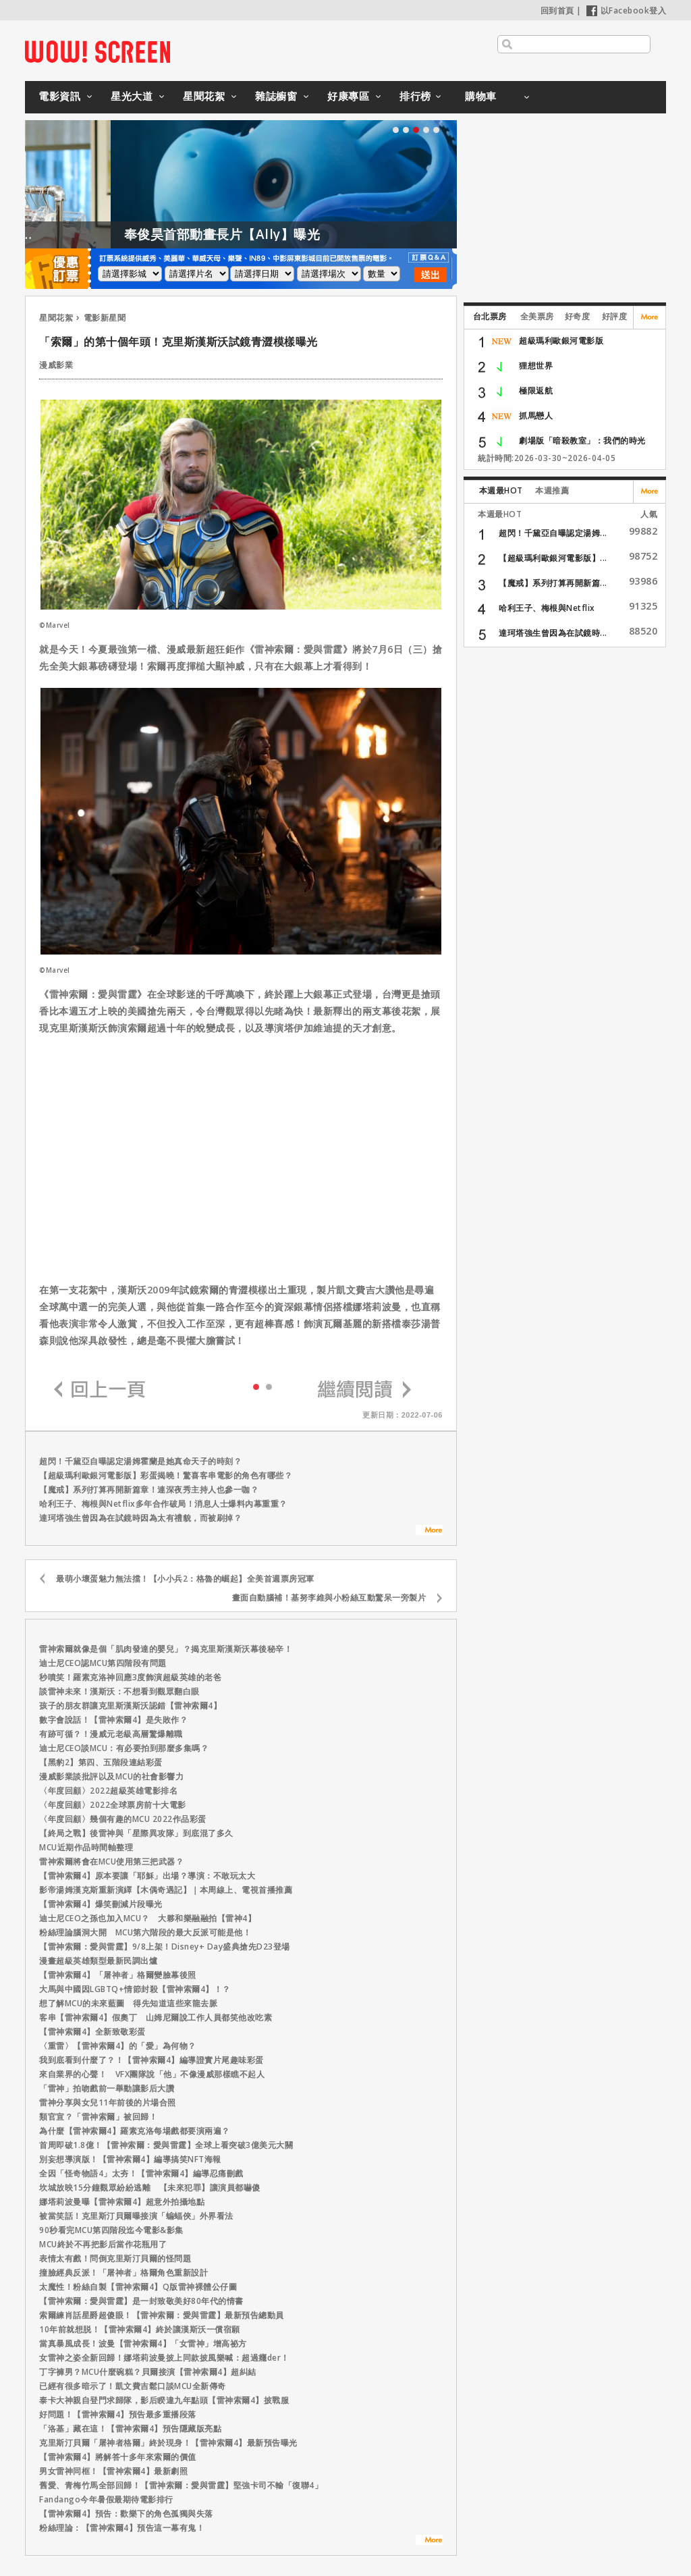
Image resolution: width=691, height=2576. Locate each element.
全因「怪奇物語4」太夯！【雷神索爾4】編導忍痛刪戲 (141, 2173)
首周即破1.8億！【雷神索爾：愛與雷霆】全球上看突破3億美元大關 (166, 2145)
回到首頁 (557, 10)
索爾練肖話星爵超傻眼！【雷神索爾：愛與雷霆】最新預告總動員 (161, 2315)
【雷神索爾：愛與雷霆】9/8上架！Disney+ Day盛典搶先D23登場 (164, 1946)
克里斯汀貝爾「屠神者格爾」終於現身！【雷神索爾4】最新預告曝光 (168, 2442)
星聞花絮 (204, 96)
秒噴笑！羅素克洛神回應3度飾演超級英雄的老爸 (130, 1677)
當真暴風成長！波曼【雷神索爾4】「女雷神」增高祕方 (143, 2343)
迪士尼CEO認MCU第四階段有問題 (103, 1663)
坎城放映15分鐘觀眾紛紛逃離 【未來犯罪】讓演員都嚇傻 (149, 2187)
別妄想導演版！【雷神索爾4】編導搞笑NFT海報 (130, 2159)
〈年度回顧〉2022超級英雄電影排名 (108, 1790)
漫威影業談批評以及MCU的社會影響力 (111, 1776)
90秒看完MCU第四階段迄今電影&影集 (111, 2230)
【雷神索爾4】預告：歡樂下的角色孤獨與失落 (126, 2513)
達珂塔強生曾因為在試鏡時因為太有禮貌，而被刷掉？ (140, 1518)
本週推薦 (552, 490)
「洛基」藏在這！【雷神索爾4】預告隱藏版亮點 (130, 2428)
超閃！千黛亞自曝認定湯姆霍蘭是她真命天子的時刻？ (140, 1461)
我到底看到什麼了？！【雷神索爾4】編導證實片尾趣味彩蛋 (151, 2060)
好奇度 (577, 316)
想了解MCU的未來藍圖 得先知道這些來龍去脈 (128, 2003)
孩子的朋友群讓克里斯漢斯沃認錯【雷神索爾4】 (130, 1705)
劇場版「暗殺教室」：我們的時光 (582, 440)
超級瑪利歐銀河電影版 (561, 340)
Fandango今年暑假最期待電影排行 (106, 2499)
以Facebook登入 (626, 10)
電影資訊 (59, 96)
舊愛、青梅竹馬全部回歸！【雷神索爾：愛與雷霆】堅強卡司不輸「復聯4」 (181, 2485)
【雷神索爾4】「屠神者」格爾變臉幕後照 (117, 1975)
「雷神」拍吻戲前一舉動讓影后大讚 (106, 2088)
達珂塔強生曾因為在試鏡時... (553, 633)
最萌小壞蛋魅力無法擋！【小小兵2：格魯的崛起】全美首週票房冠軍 (185, 1578)
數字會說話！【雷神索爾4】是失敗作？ (113, 1719)
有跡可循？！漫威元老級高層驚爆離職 (111, 1734)
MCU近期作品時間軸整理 (86, 1847)
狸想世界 (536, 365)
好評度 (615, 316)
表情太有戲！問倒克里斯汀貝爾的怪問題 (115, 2258)
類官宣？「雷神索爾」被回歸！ (98, 2116)
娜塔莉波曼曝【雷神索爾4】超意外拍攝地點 (121, 2201)
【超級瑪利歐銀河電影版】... (553, 558)
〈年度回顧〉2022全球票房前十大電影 (112, 1804)
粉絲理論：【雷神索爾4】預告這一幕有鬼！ (121, 2527)
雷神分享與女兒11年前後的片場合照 (107, 2102)
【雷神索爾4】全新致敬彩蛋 (92, 2031)
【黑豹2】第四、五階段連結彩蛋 (101, 1762)
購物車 (481, 96)
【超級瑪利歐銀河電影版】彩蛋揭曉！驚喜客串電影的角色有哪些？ (165, 1475)
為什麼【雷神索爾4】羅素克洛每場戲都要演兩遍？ (134, 2131)
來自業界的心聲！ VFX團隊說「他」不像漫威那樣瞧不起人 (152, 2074)
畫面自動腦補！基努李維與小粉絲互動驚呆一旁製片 (329, 1597)
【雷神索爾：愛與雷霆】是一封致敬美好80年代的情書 (141, 2301)
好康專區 (348, 96)
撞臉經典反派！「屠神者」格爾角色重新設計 (123, 2272)
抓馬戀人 (536, 415)
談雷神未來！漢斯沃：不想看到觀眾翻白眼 (119, 1691)
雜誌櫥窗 (276, 96)
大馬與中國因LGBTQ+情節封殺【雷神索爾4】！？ (135, 1989)
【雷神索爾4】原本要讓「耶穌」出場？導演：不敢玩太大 (147, 1875)
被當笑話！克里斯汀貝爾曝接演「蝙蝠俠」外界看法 (136, 2216)
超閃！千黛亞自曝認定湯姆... (553, 533)
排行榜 (415, 96)
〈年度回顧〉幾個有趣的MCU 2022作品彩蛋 (122, 1819)
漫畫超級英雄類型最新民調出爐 (98, 1960)
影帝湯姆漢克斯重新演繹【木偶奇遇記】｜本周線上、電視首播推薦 (165, 1890)
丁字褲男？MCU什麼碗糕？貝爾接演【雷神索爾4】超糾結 (147, 2372)
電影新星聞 (105, 317)
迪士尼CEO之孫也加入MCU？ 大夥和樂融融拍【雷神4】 (147, 1918)
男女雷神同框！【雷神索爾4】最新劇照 (113, 2471)
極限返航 (536, 390)
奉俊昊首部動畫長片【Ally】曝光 (275, 234)
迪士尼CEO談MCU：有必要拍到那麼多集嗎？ (124, 1748)
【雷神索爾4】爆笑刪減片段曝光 (101, 1904)
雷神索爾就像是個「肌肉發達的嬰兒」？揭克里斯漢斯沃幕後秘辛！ (165, 1649)
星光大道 (132, 96)
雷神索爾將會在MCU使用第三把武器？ (111, 1861)
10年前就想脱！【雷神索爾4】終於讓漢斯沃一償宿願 (139, 2329)
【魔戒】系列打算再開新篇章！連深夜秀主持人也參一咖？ (148, 1489)
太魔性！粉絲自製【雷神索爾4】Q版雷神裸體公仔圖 (138, 2286)
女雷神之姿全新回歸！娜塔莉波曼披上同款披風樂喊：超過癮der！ (164, 2357)
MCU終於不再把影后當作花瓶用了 (103, 2244)
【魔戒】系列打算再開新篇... (553, 583)
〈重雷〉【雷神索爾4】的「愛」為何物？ (121, 2045)
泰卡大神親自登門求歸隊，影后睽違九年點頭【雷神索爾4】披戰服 (164, 2400)
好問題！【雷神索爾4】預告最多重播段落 (117, 2414)
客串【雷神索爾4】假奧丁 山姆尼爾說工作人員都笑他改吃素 (155, 2017)
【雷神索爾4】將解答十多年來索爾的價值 (117, 2457)
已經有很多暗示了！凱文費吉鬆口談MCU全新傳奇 (132, 2386)
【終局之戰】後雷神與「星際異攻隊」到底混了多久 (136, 1833)
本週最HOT (501, 490)
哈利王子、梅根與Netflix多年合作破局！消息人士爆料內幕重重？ (163, 1503)
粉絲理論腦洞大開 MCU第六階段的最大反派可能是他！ (145, 1932)
